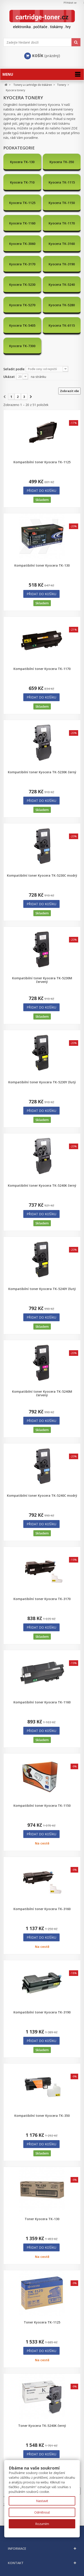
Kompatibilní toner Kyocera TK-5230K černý (42, 772)
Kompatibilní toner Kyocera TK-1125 (42, 462)
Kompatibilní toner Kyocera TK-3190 (42, 2012)
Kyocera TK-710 (22, 182)
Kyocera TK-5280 (62, 305)
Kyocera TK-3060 (22, 243)
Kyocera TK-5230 (22, 284)
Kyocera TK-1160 (22, 223)
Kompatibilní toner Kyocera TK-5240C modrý (42, 1495)
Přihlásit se (70, 2)
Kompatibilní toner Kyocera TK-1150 (42, 1805)
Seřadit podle (13, 369)
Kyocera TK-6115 (62, 325)
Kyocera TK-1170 (62, 223)
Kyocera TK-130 (22, 162)
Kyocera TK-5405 (22, 325)
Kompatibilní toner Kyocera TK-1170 (42, 669)
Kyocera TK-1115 (62, 182)
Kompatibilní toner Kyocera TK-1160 (42, 1702)
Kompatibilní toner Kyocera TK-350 (42, 2115)
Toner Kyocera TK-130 (42, 2219)
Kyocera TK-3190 (62, 264)
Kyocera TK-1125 (22, 202)
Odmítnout (42, 2512)
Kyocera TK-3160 (62, 243)
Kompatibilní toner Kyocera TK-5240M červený (42, 1393)
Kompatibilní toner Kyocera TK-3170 (42, 1599)
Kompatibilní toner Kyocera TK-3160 (42, 1909)
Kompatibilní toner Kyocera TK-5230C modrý (42, 875)
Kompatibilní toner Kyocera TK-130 (42, 565)
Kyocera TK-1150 (62, 202)
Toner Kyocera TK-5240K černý (42, 2425)
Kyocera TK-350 (62, 162)
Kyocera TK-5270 (22, 305)
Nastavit (42, 2501)
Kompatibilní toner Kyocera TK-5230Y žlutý (42, 1082)
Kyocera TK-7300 (22, 346)
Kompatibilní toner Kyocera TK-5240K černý (42, 1185)
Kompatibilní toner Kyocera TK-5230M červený (42, 980)
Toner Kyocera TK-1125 (42, 2322)
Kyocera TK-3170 (22, 264)
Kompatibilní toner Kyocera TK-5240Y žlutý (42, 1289)
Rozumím (42, 2524)
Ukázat (9, 377)
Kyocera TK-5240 (62, 284)
